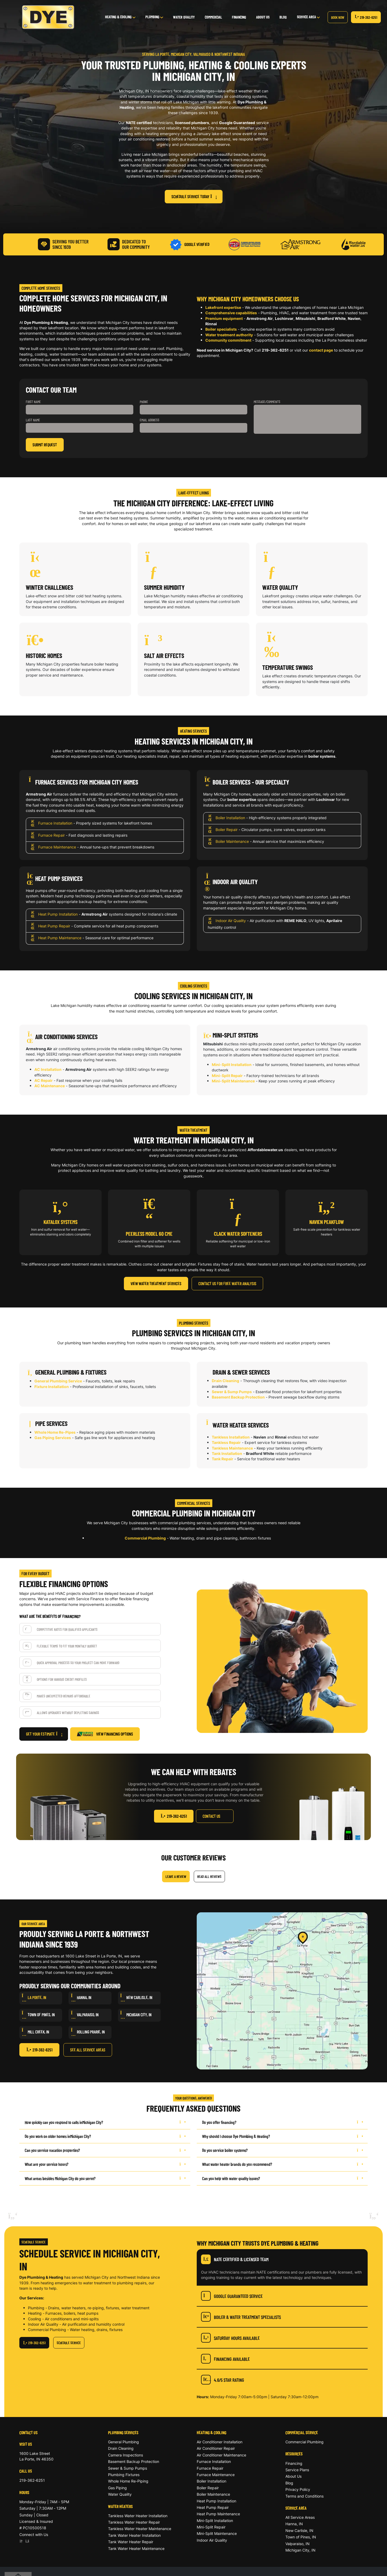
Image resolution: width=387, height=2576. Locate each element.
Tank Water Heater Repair (130, 2541)
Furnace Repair (51, 835)
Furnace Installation (55, 823)
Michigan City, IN (300, 2550)
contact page (321, 350)
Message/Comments (267, 401)
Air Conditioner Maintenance (221, 2455)
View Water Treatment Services (156, 1283)
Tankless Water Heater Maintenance (139, 2528)
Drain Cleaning (225, 1380)
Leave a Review (176, 1876)
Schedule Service (69, 2342)
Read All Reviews (209, 1876)
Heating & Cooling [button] (118, 16)
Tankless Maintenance (232, 1448)
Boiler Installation (230, 817)
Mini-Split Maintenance (233, 1080)
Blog (283, 17)
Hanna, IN (294, 2523)
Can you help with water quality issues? (282, 2178)
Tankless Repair (226, 1442)
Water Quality (184, 17)
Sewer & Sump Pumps (232, 1391)
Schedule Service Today (193, 196)
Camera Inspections (125, 2455)
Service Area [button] (307, 16)
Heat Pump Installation (58, 914)
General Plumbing (123, 2441)
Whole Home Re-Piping (128, 2481)
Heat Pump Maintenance (59, 938)
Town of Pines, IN (300, 2536)
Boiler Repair (227, 829)
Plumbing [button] (152, 16)
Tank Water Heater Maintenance (136, 2548)
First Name (33, 401)
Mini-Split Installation (232, 1064)
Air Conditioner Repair (216, 2448)
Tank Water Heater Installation (134, 2535)
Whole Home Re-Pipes (55, 1432)
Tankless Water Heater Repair (134, 2522)
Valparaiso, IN (297, 2543)
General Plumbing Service (58, 1380)
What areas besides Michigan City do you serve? (105, 2178)
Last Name (33, 419)
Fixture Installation (51, 1386)
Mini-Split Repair (227, 1075)
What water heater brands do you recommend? (282, 2164)
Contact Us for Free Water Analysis (227, 1283)
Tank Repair (222, 1458)
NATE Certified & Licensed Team (234, 2259)
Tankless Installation (231, 1437)
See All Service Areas (87, 2050)
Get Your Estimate (43, 1734)
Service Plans (297, 2469)
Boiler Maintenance (232, 841)
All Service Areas (300, 2517)
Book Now (337, 17)
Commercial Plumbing (145, 1538)
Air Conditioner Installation (219, 2441)
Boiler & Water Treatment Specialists (241, 2317)
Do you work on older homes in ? (105, 2136)
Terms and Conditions (304, 2496)
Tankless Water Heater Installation (137, 2515)
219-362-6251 (365, 17)
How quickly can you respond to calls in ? (105, 2122)
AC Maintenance (49, 1085)
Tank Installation (227, 1453)
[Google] (21, 2541)
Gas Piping (117, 2487)
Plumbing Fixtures (123, 2474)
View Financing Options (105, 1734)
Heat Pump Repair (54, 926)
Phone (144, 401)
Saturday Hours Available (230, 2338)
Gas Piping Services (52, 1437)
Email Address (149, 419)
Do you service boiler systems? (282, 2150)
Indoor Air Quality (231, 920)
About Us (263, 17)
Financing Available (225, 2359)
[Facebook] (27, 2541)
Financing (239, 17)
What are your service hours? (105, 2164)
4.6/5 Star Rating (222, 2379)
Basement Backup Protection (238, 1397)
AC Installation (48, 1069)
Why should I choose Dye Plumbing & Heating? (282, 2136)
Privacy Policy (297, 2489)
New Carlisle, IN (299, 2530)
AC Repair (43, 1080)
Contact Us (211, 1816)
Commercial (213, 17)
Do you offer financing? (282, 2122)
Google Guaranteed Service (232, 2296)
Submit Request (45, 444)
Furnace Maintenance (57, 847)
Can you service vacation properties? (105, 2150)
